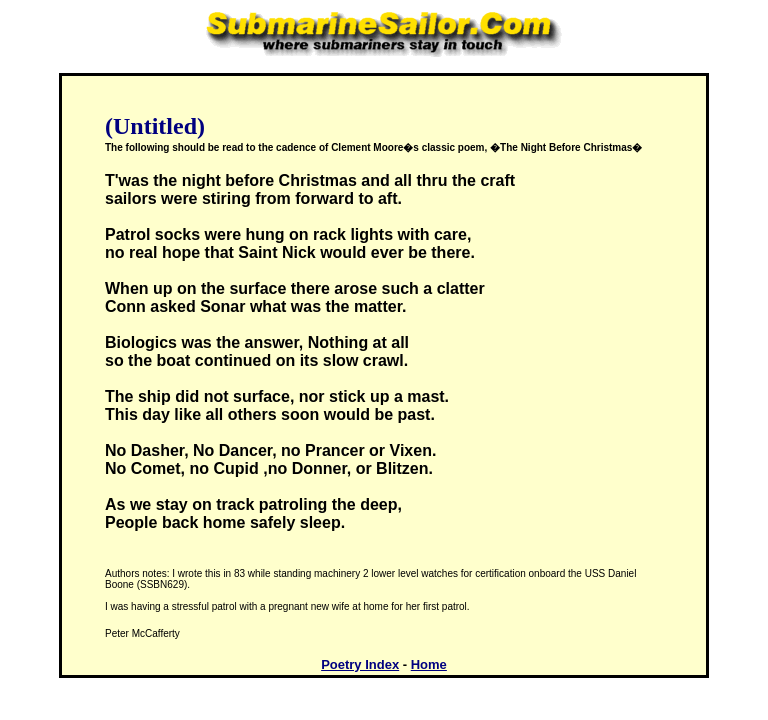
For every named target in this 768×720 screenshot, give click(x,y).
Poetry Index (360, 664)
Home (429, 664)
